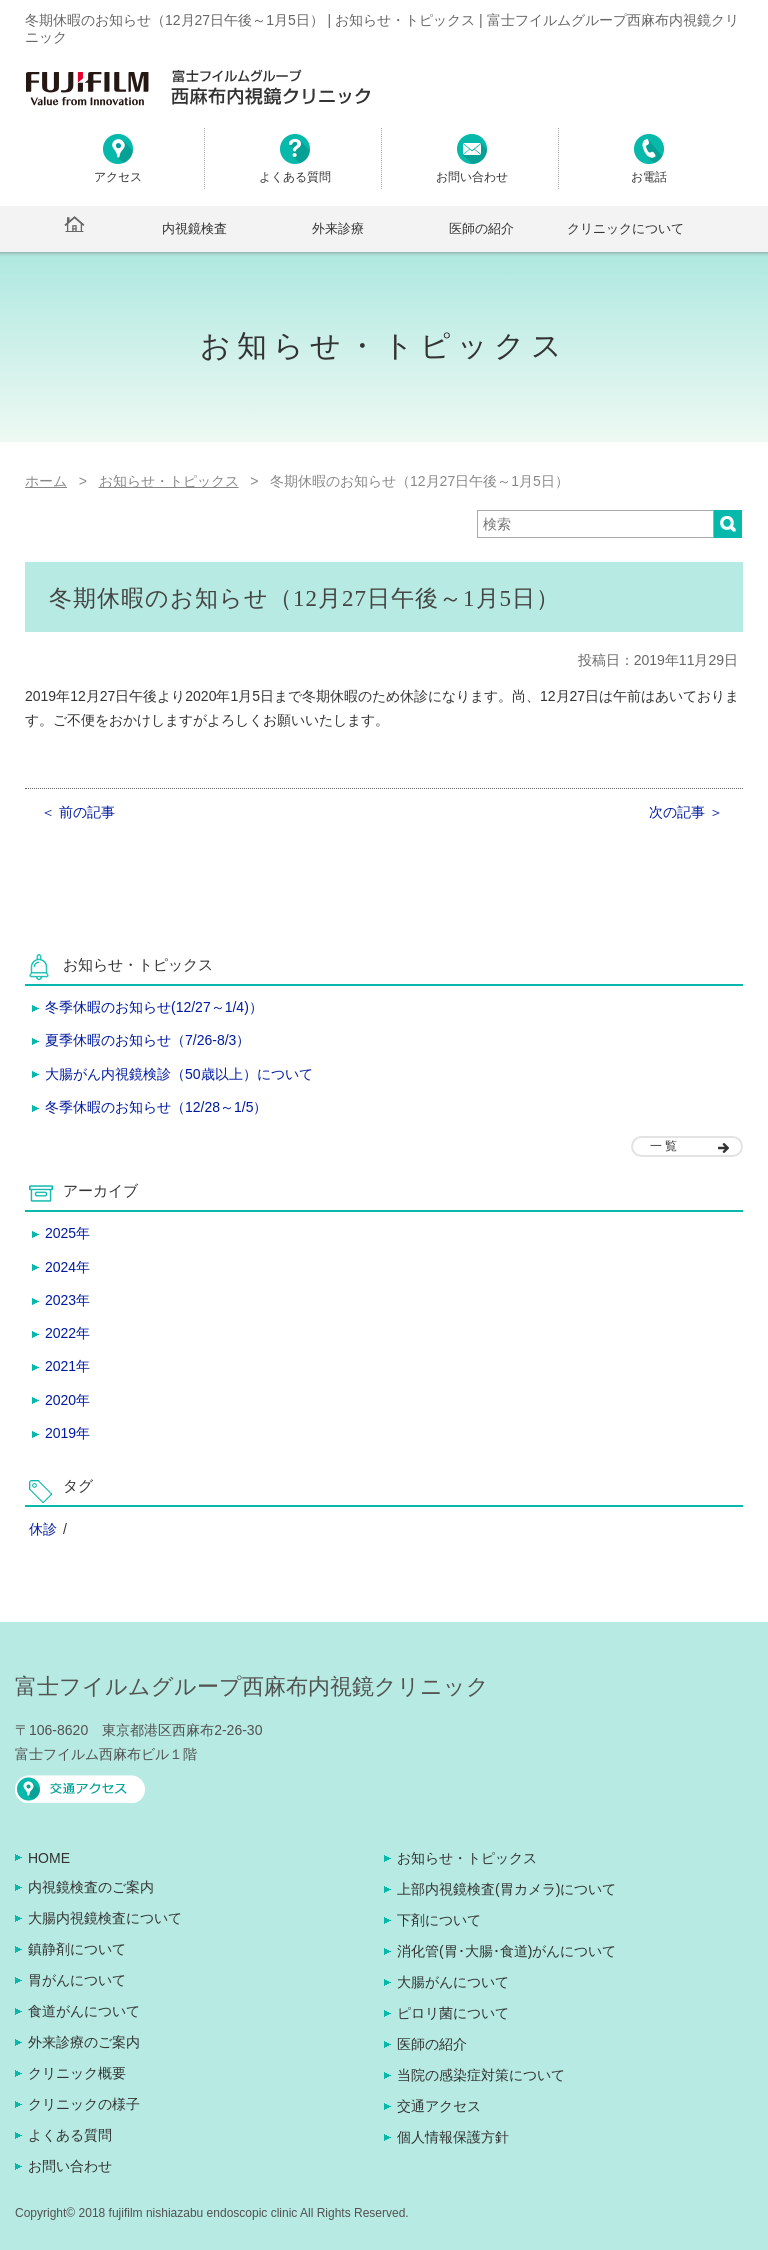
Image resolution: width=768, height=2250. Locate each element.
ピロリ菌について (453, 2013)
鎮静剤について (77, 1949)
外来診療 (338, 228)
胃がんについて (77, 1980)
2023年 (67, 1300)
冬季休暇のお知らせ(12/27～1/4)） (154, 1007)
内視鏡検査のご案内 (91, 1887)
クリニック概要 (77, 2073)
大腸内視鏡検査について (105, 1918)
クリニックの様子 (84, 2104)
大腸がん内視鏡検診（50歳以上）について (179, 1074)
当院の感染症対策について (481, 2075)
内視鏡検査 (194, 228)
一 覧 (663, 1146)
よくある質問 (70, 2135)
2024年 (67, 1267)
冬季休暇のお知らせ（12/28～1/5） (156, 1107)
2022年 (67, 1333)
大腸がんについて (453, 1982)
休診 (43, 1529)
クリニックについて (625, 228)
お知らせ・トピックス (467, 1858)
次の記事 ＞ (686, 812)
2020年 (67, 1400)
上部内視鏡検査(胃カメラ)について (506, 1889)
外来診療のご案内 (84, 2042)
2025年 (67, 1233)
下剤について (439, 1920)
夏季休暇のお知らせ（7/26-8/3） (147, 1040)
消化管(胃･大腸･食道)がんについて (506, 1951)
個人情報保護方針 (453, 2137)
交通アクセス (439, 2106)
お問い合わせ (70, 2166)
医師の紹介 (481, 228)
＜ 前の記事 (78, 812)
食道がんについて (84, 2011)
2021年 (67, 1366)
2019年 (67, 1433)
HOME (49, 1858)
